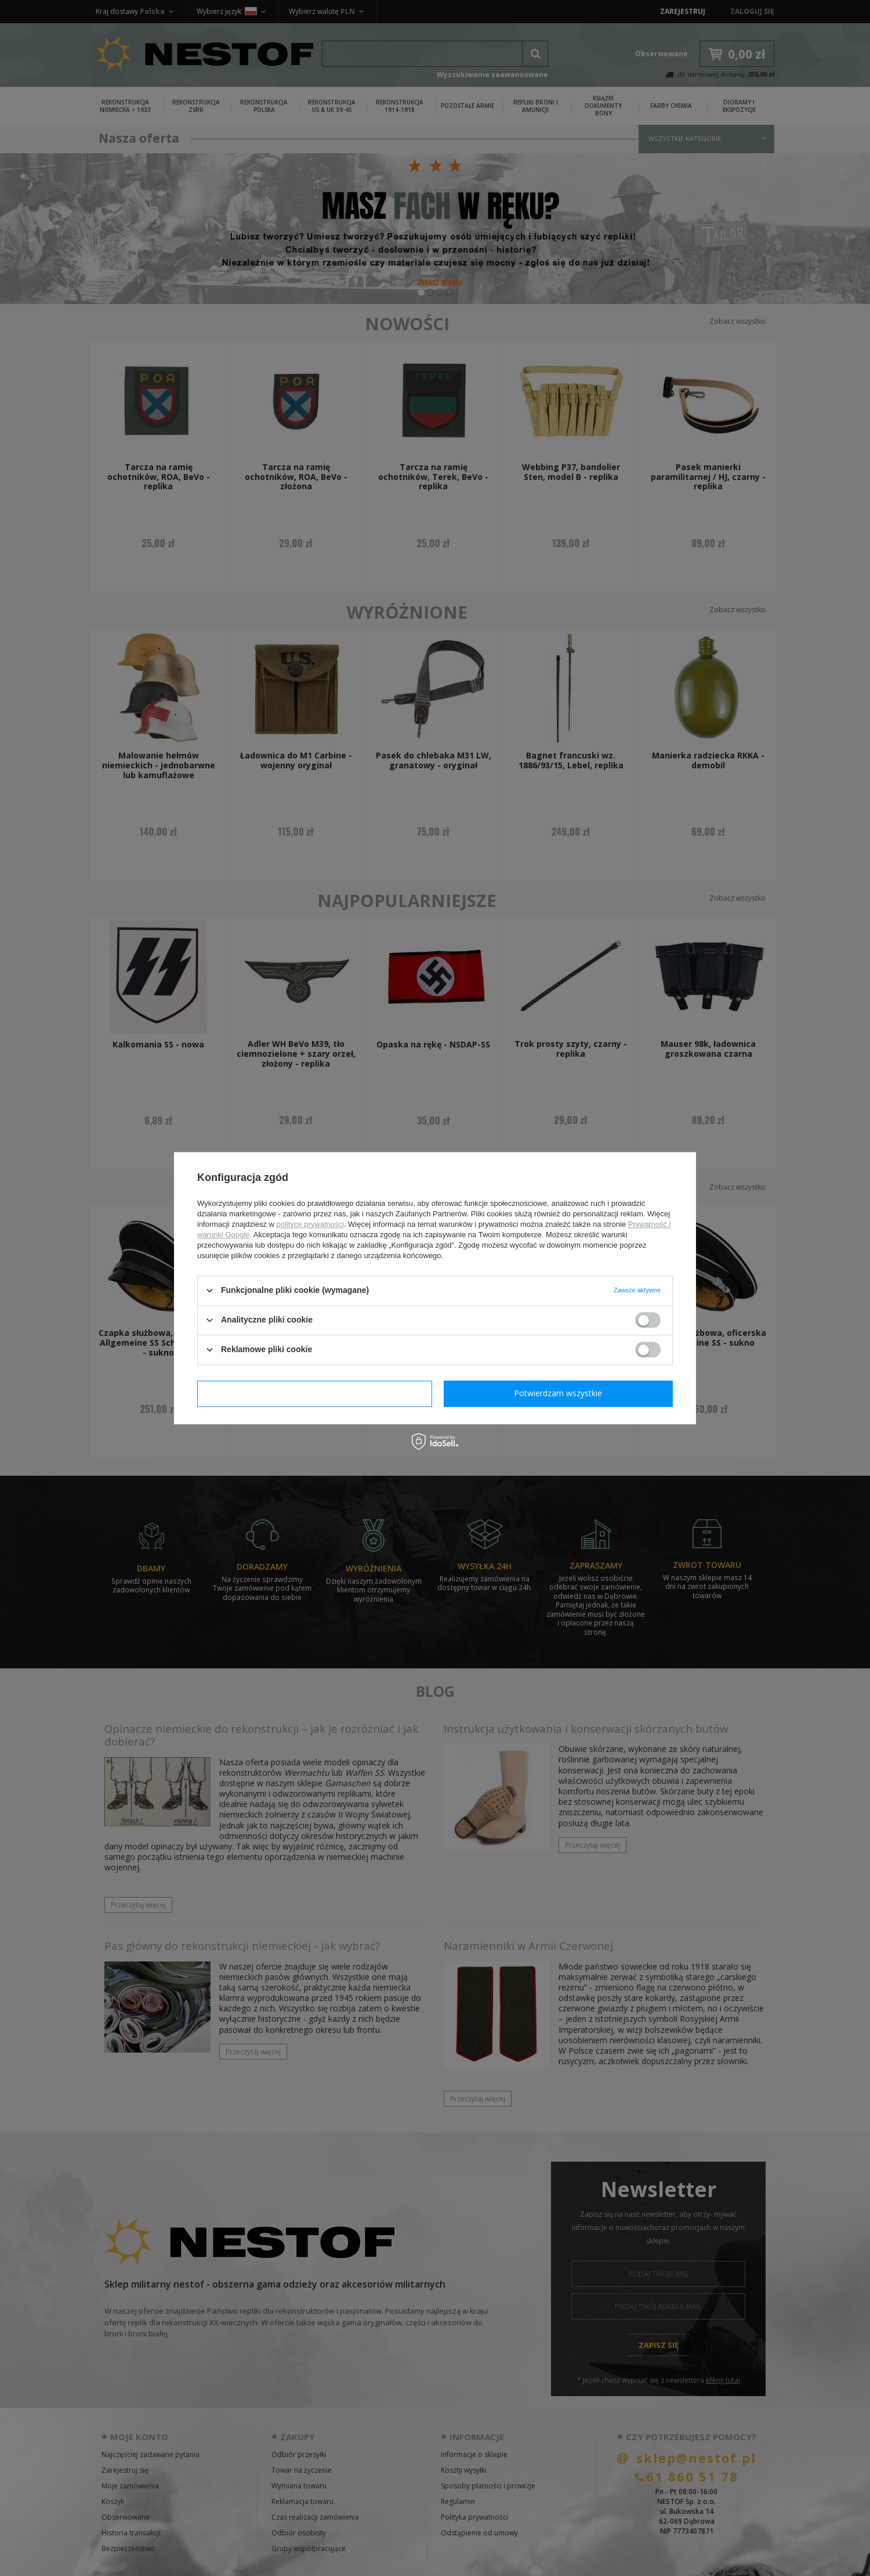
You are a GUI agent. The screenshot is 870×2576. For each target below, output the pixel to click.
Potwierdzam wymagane (314, 1393)
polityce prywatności (310, 1224)
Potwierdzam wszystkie (558, 1393)
